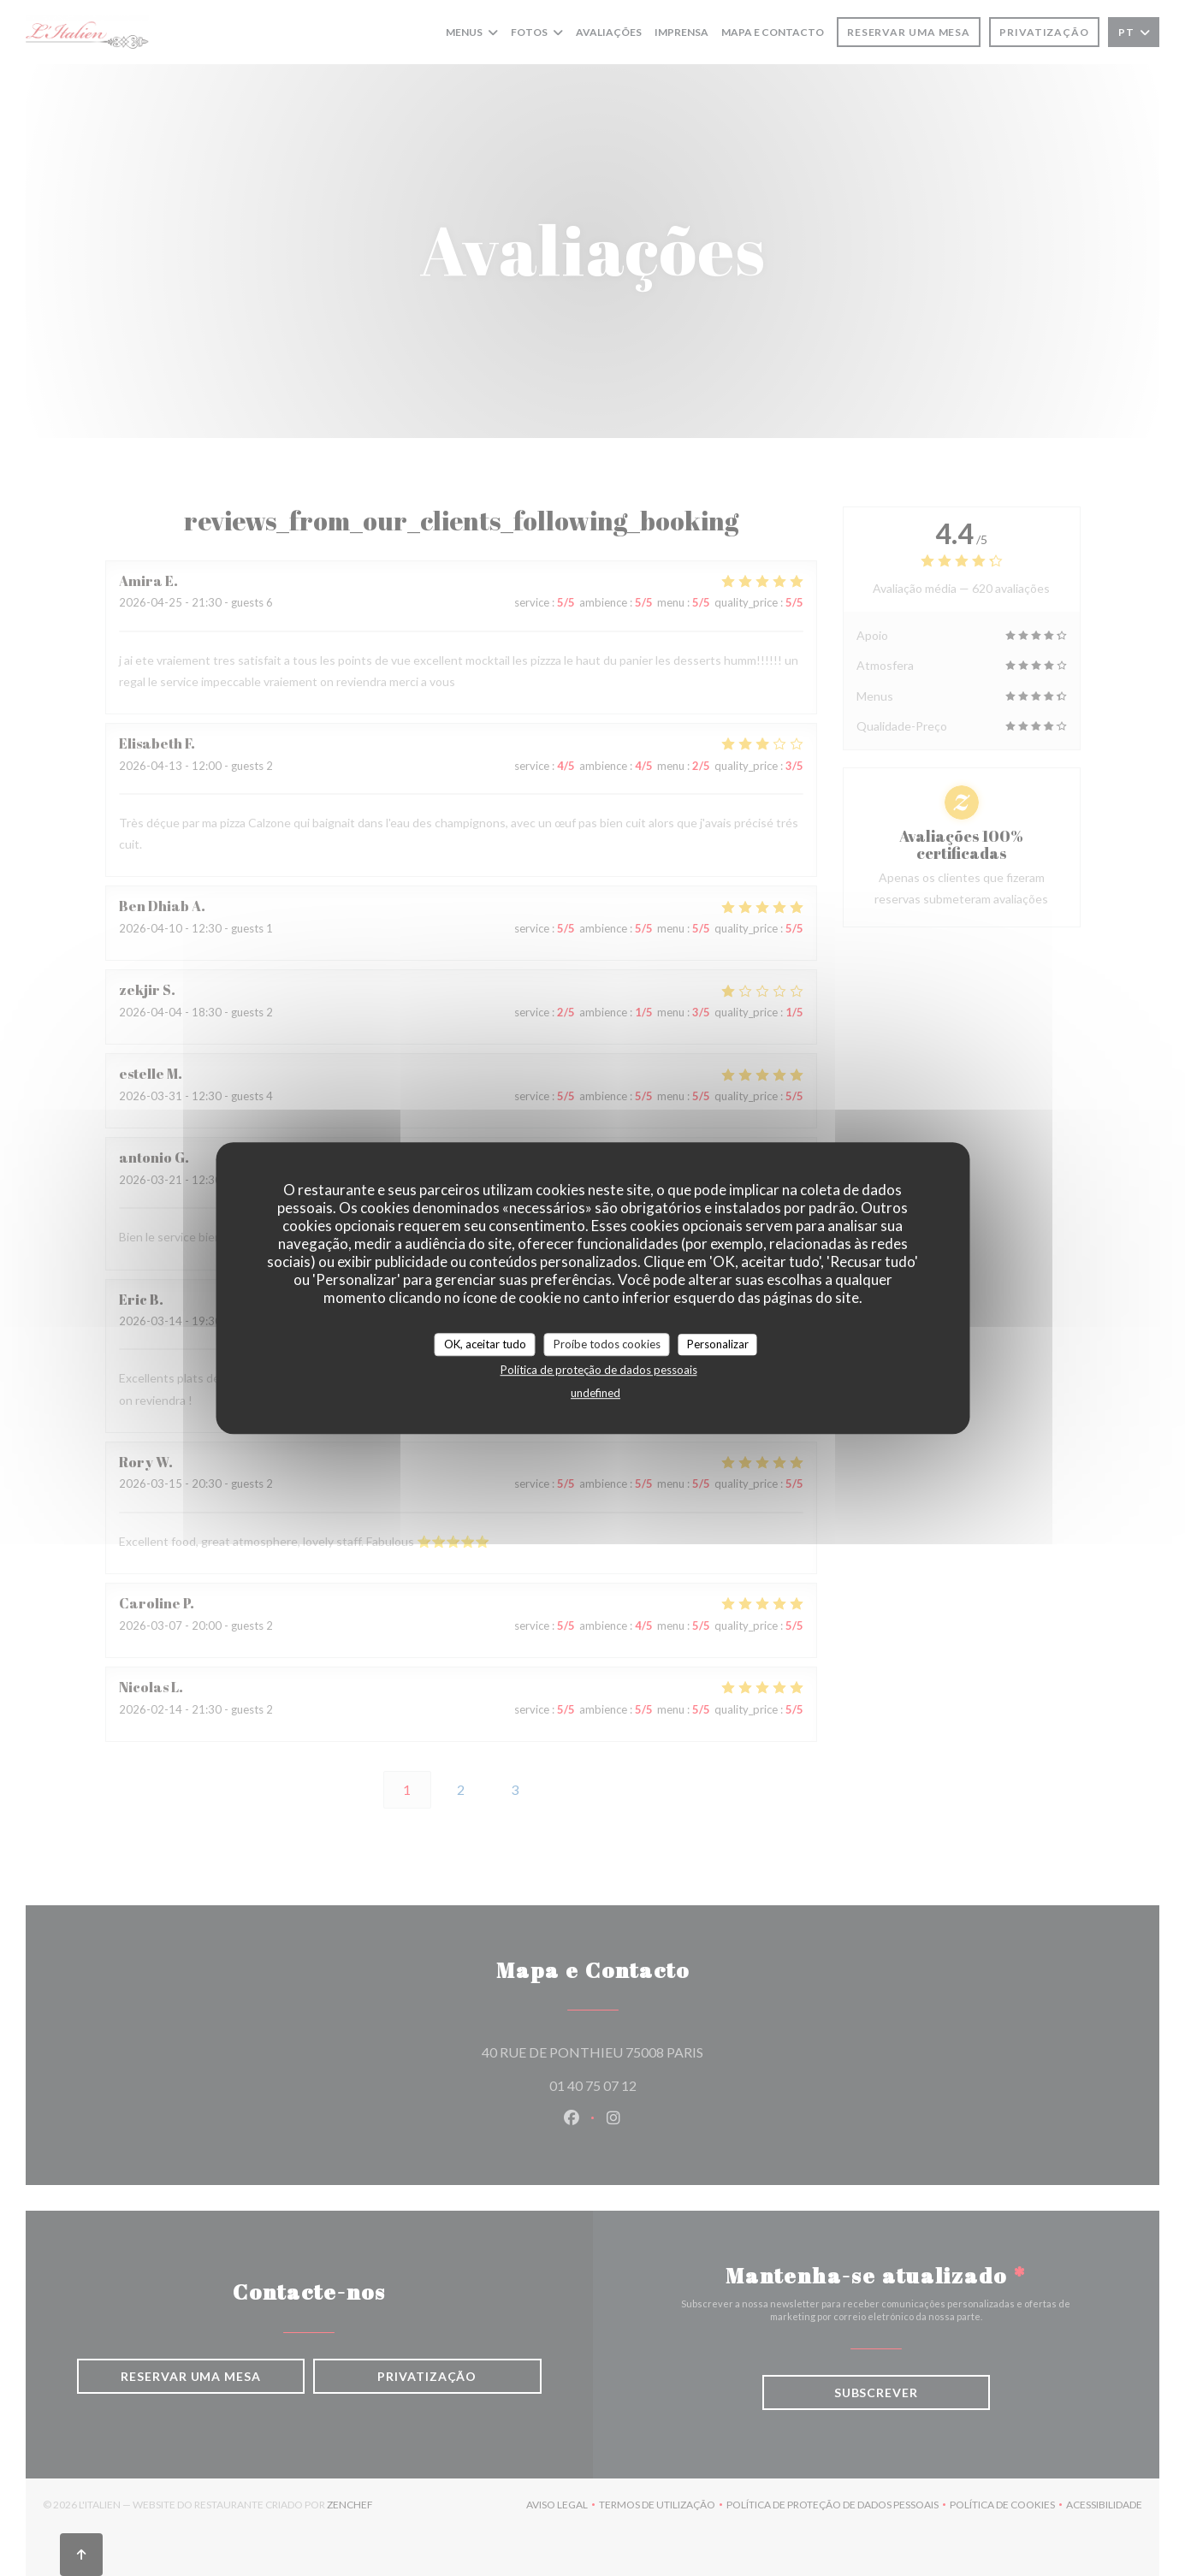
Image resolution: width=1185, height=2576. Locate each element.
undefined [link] (595, 1393)
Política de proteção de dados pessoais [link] (599, 1370)
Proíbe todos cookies (607, 1344)
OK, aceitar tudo (485, 1344)
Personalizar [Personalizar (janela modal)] (718, 1344)
